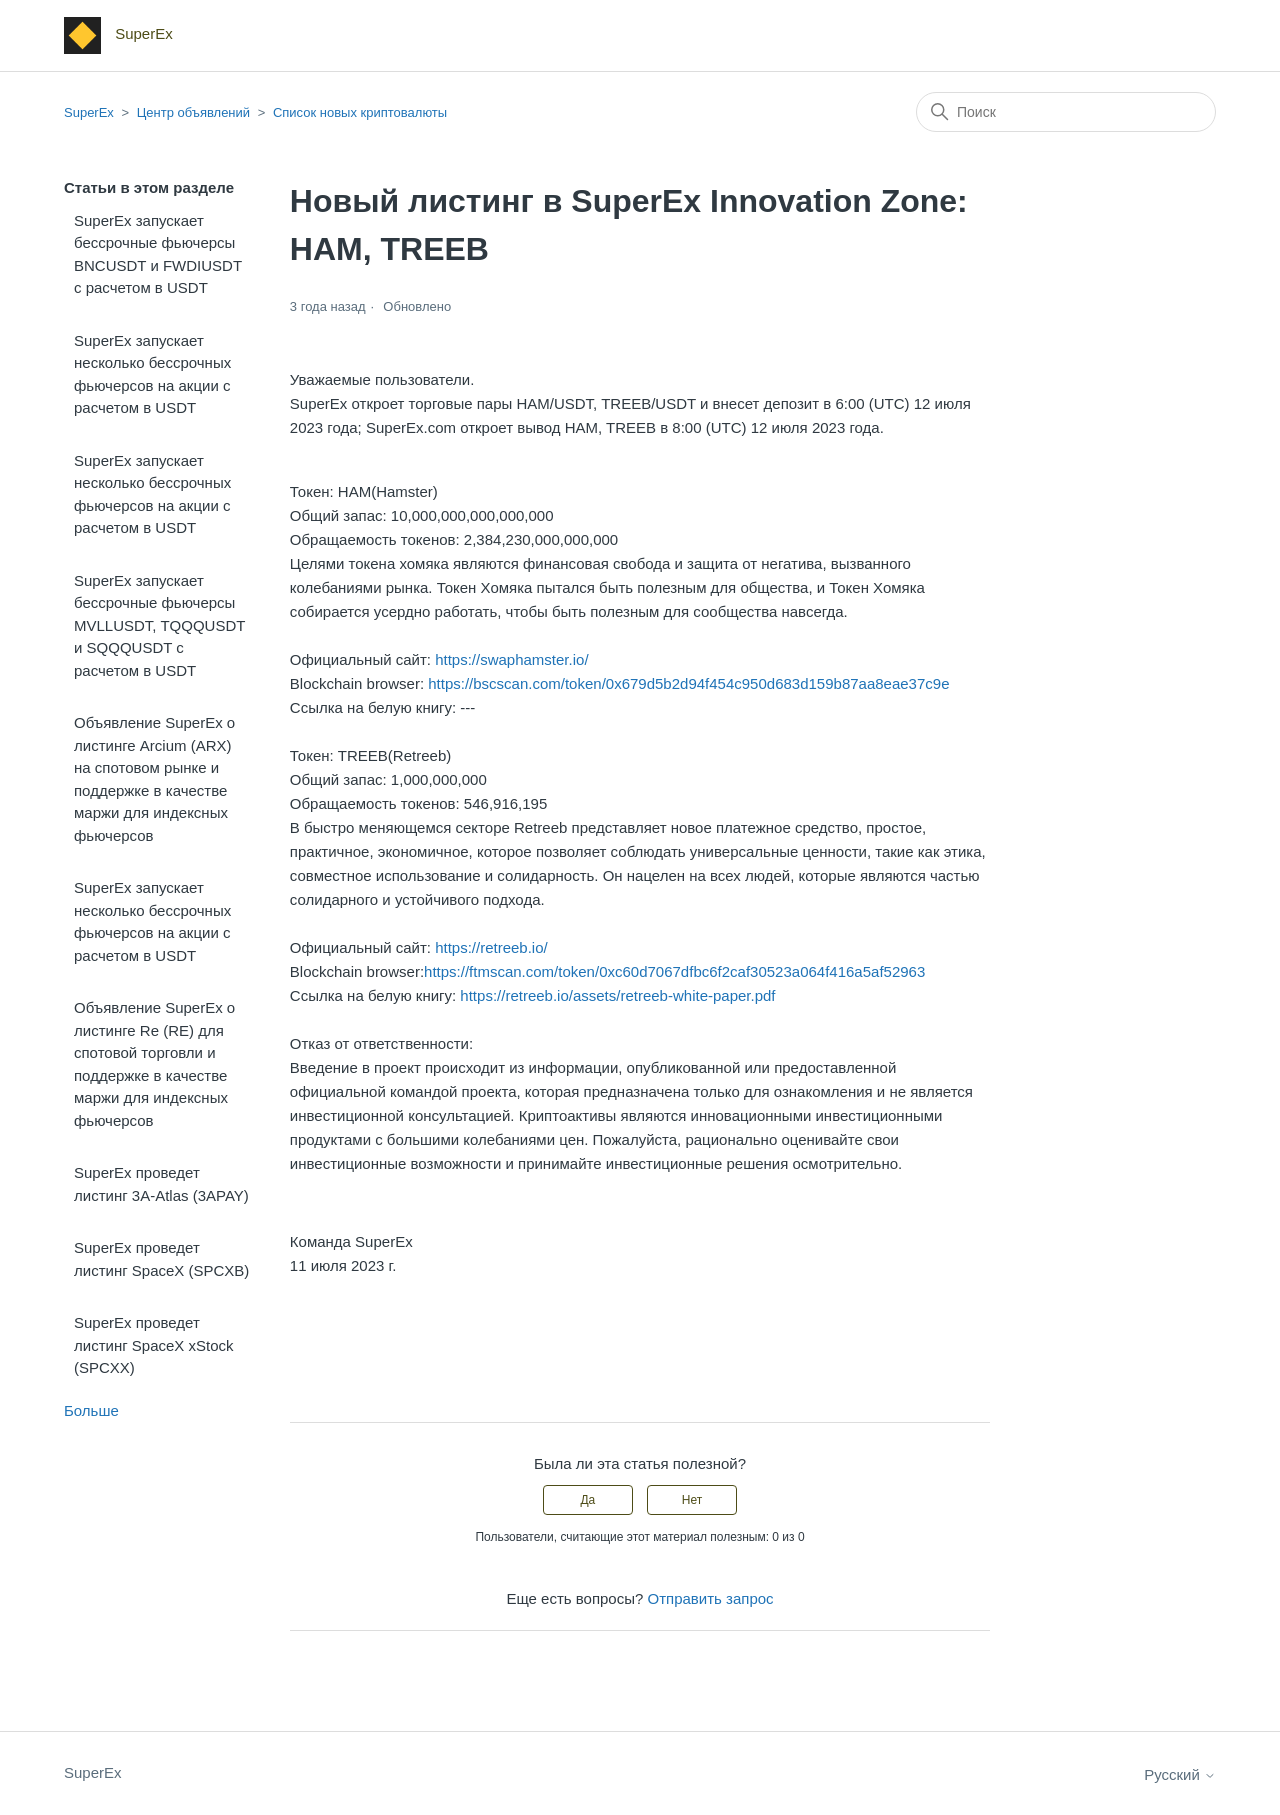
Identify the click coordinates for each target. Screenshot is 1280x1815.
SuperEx (89, 112)
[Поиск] (1066, 112)
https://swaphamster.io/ (511, 659)
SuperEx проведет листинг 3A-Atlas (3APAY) (161, 1184)
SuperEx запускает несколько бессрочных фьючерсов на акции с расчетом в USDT (152, 374)
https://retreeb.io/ (491, 947)
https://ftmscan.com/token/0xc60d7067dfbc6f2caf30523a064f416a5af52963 (674, 971)
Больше (91, 1410)
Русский (1180, 1774)
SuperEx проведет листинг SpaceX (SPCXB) (161, 1259)
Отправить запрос (711, 1598)
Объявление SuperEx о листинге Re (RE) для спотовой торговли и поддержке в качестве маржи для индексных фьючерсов (154, 1064)
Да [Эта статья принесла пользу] (587, 1500)
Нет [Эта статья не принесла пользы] (692, 1500)
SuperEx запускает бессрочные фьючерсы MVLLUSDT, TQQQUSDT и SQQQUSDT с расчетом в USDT (159, 625)
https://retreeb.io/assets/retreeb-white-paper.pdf (617, 995)
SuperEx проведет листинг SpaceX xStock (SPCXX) (154, 1345)
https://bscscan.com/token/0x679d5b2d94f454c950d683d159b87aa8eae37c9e (688, 683)
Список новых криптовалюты (360, 112)
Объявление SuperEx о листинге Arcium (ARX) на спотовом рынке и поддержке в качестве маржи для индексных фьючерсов (154, 779)
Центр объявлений (193, 112)
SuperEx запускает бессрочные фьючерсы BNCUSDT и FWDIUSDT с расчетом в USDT (158, 254)
